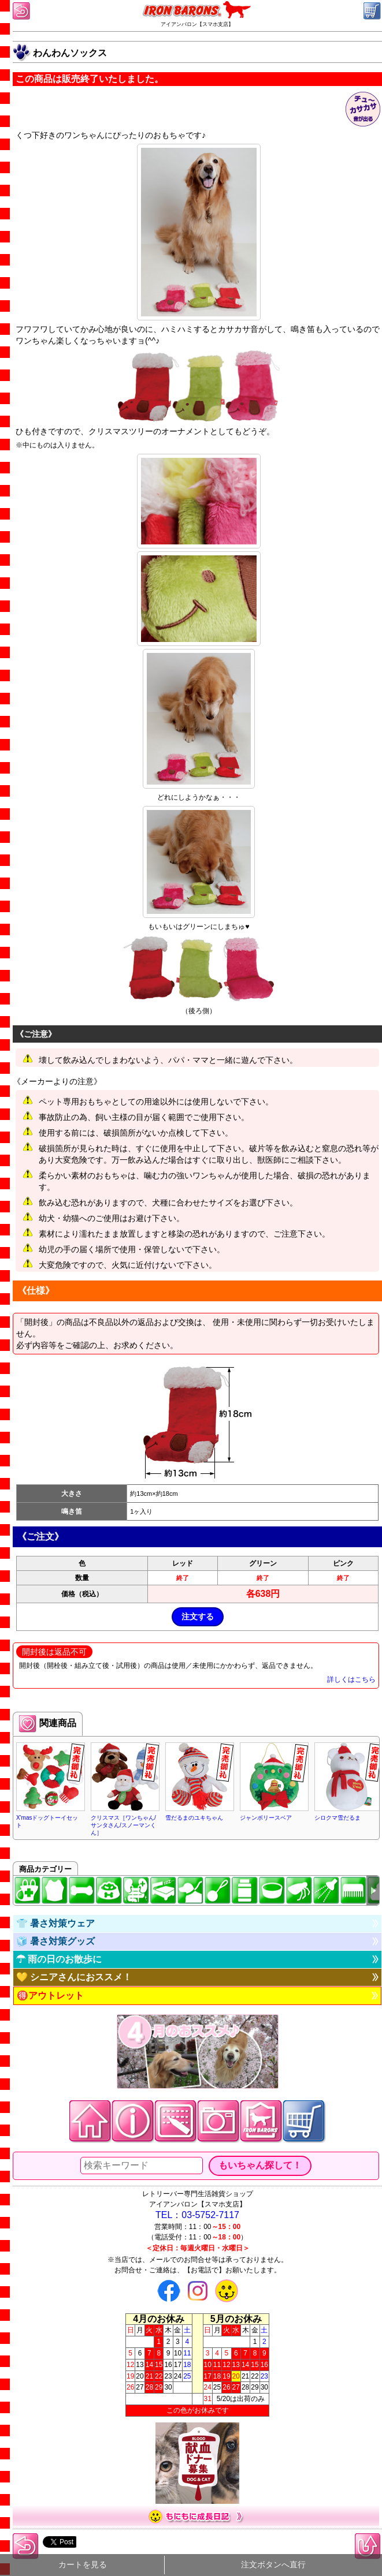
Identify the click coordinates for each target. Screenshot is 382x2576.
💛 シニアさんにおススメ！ (74, 1977)
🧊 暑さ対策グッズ (55, 1941)
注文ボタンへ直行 (273, 2564)
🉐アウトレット (50, 1995)
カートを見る (82, 2564)
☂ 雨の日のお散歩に (59, 1959)
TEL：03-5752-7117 (197, 2215)
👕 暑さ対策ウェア (55, 1923)
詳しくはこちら (351, 1679)
